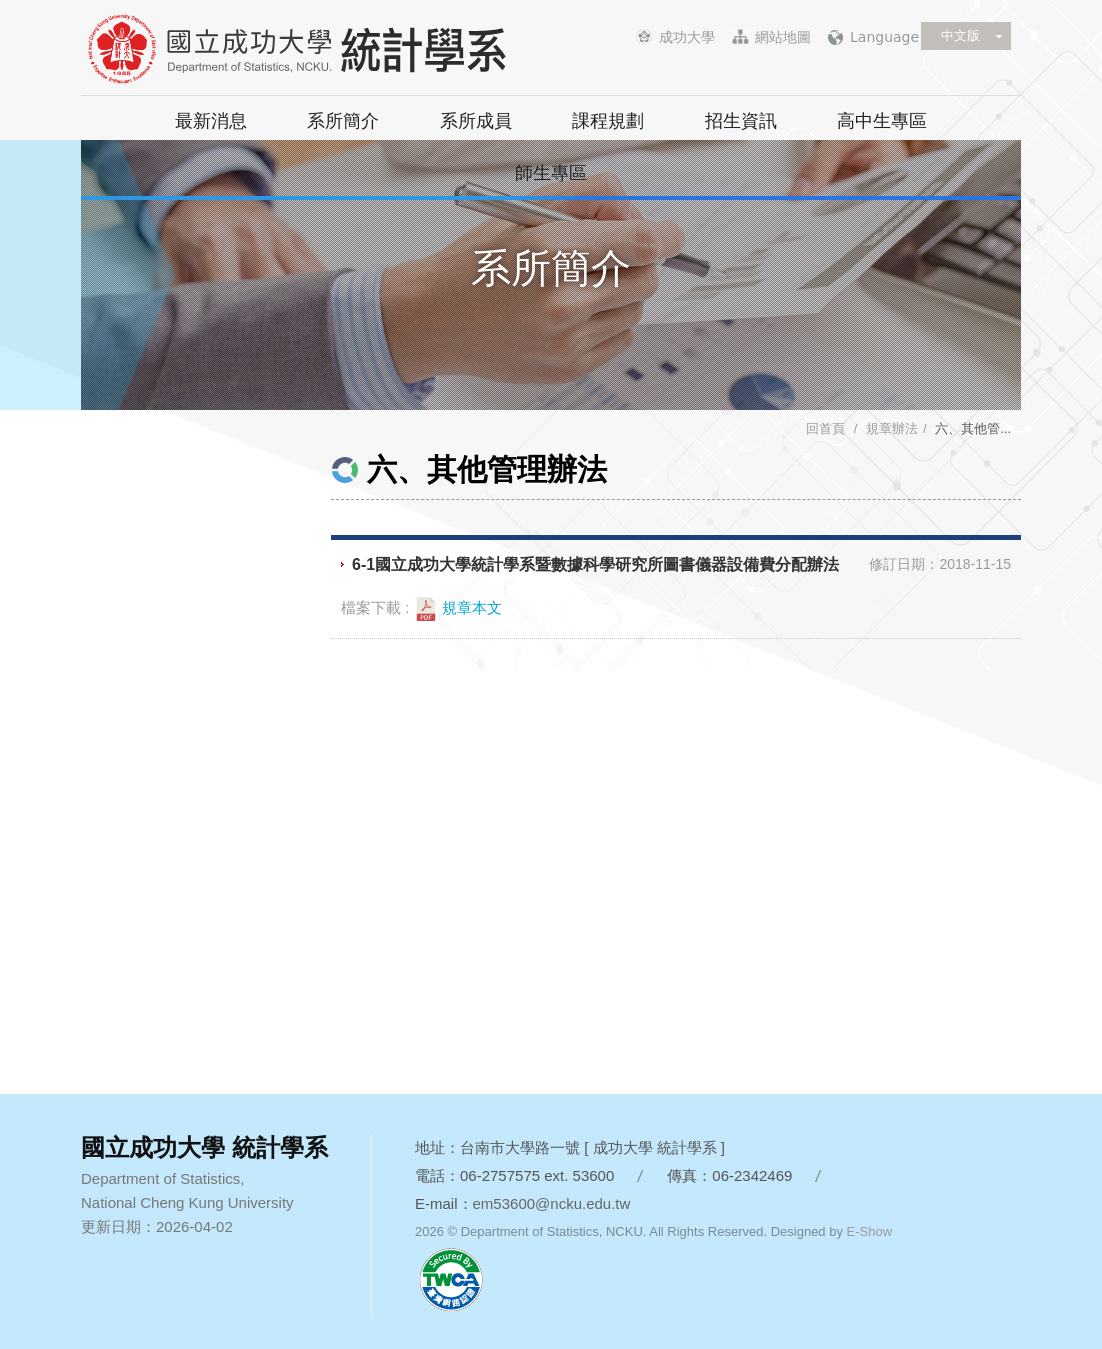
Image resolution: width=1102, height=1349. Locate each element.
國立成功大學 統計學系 (331, 50)
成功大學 (687, 37)
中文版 (960, 35)
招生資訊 (741, 121)
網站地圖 (783, 37)
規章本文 (458, 609)
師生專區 (551, 173)
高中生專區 (882, 121)
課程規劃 (608, 121)
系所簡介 (343, 121)
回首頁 (825, 428)
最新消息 (211, 121)
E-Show (870, 1231)
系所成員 (476, 121)
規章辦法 (892, 428)
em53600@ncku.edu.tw (552, 1203)
